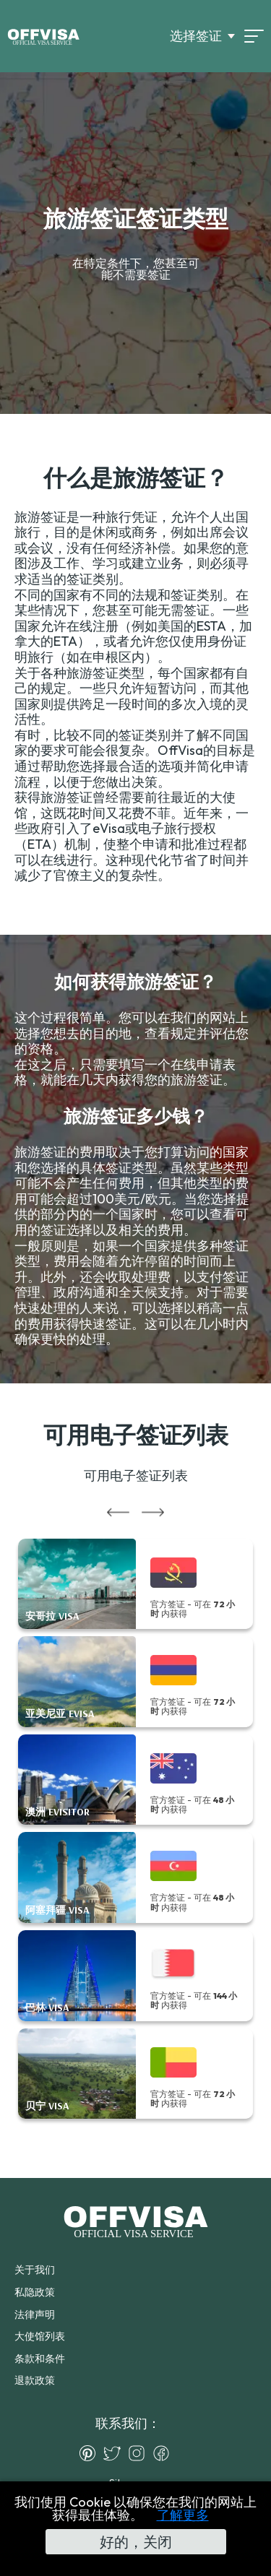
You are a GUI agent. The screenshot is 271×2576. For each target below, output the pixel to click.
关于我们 (34, 2269)
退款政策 (34, 2380)
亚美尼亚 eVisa (60, 1713)
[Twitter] (115, 2453)
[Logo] (43, 36)
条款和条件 (39, 2358)
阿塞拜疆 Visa (57, 1910)
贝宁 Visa (47, 2106)
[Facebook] (164, 2453)
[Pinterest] (91, 2453)
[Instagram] (140, 2453)
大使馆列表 (39, 2336)
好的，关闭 (136, 2542)
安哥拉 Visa (52, 1616)
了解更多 (183, 2515)
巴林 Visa (47, 2007)
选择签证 (196, 36)
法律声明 (34, 2314)
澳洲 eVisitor (57, 1812)
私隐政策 (34, 2292)
